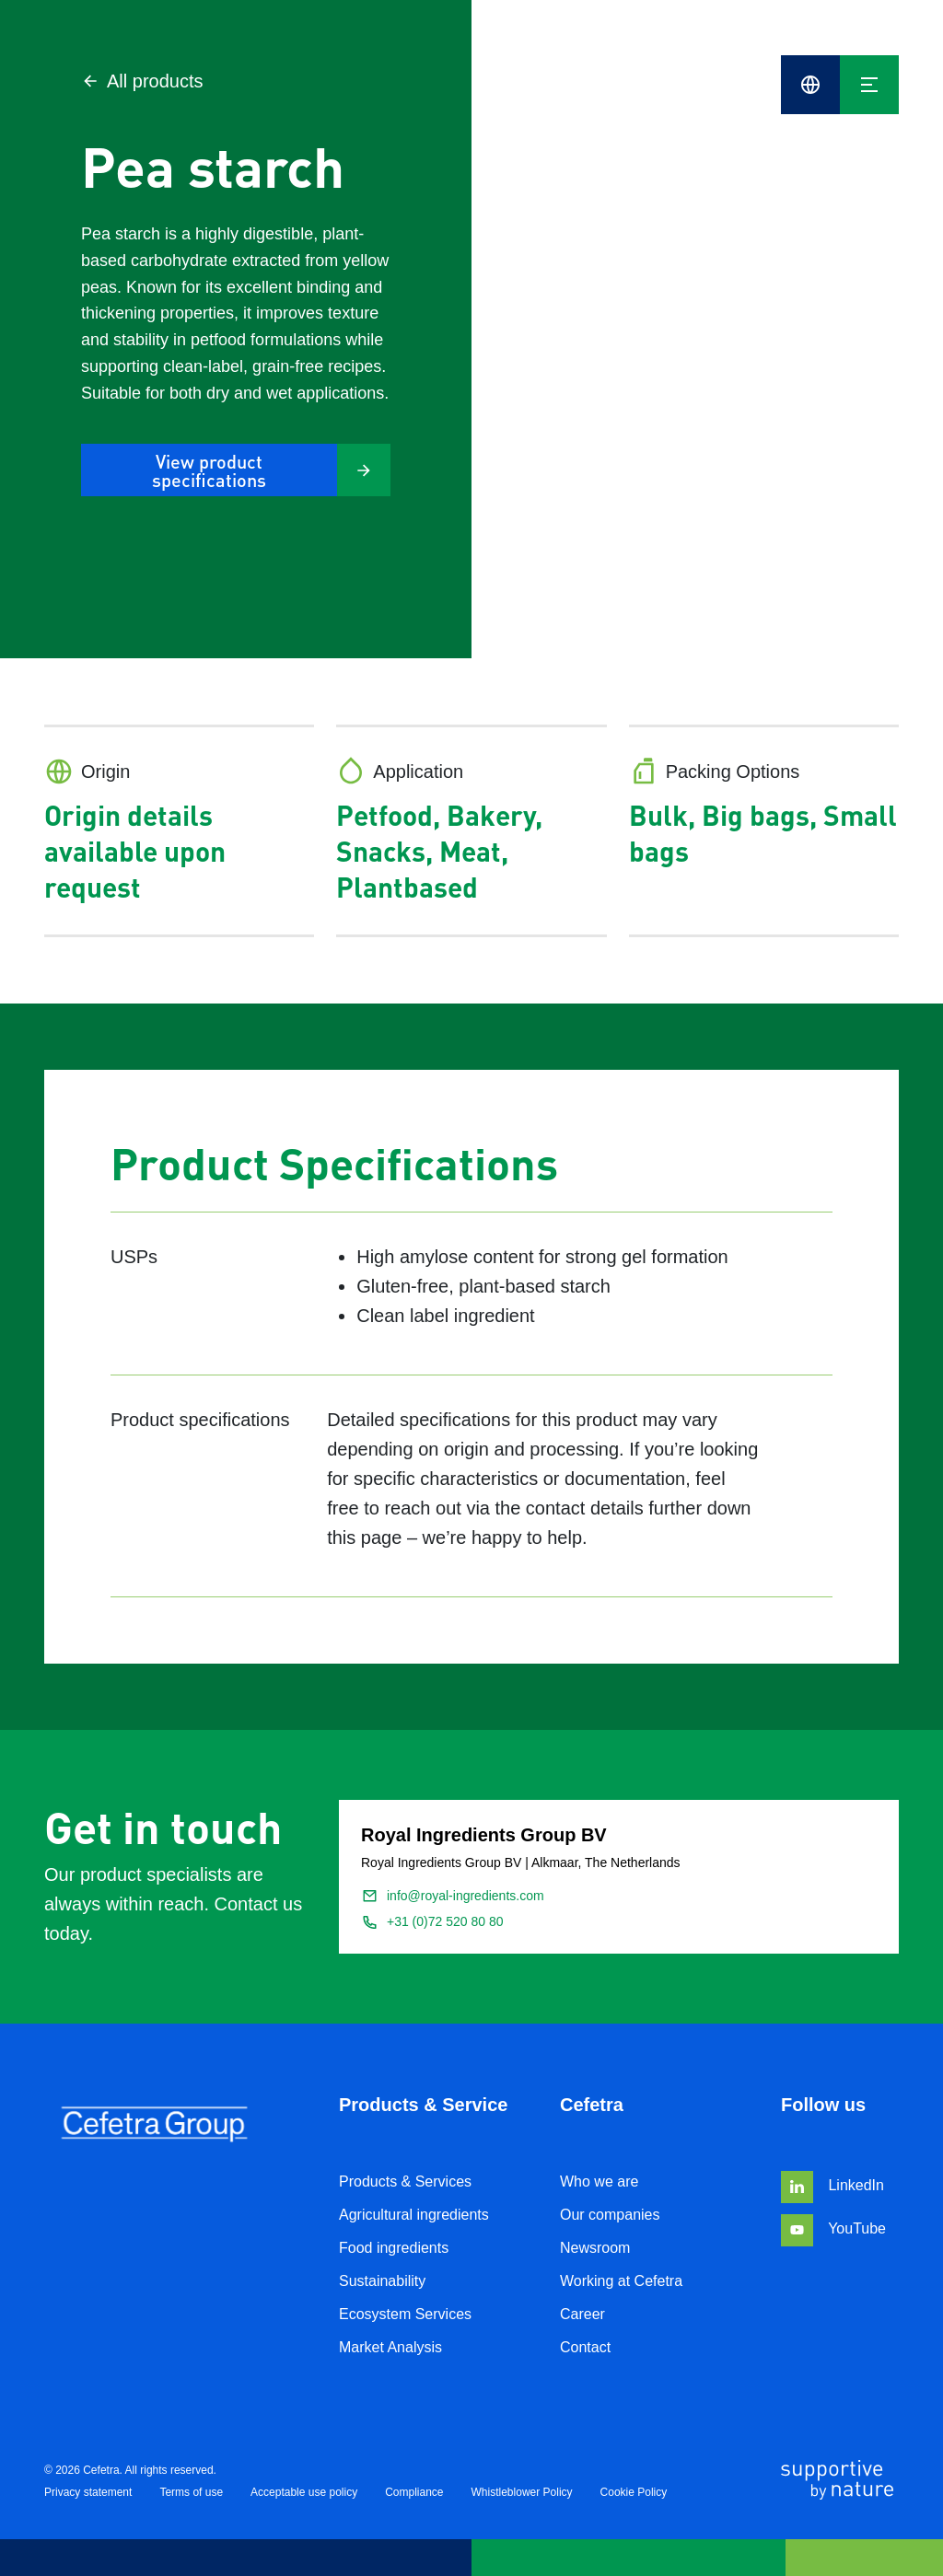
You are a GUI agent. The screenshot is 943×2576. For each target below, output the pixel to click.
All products (142, 81)
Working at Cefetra (621, 2281)
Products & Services (405, 2181)
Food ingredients (393, 2248)
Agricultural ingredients (414, 2214)
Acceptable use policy (303, 2492)
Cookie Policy (634, 2492)
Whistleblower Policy (522, 2492)
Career (582, 2314)
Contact (585, 2347)
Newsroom (595, 2248)
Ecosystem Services (405, 2314)
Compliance (414, 2492)
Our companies (610, 2214)
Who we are (599, 2181)
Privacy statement (88, 2492)
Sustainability (382, 2281)
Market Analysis (390, 2347)
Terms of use (191, 2492)
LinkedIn (832, 2185)
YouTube (833, 2228)
